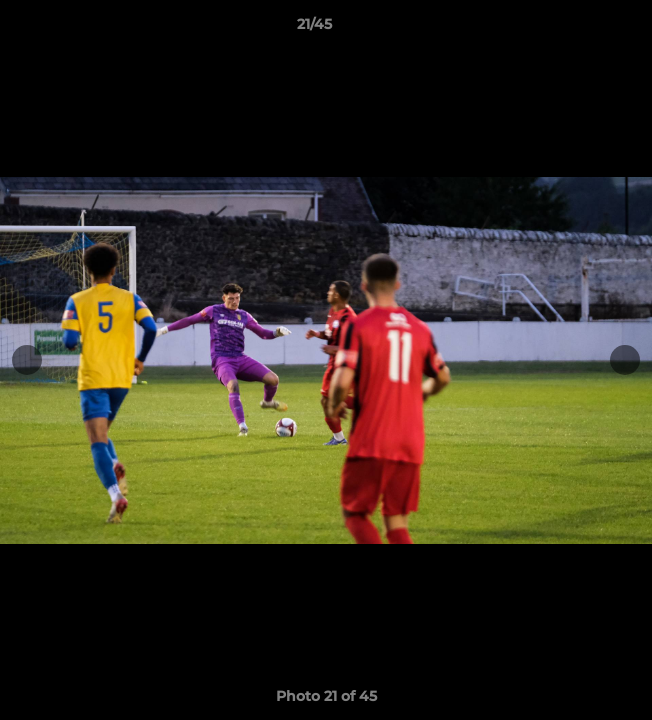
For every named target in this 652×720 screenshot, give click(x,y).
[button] (580, 29)
